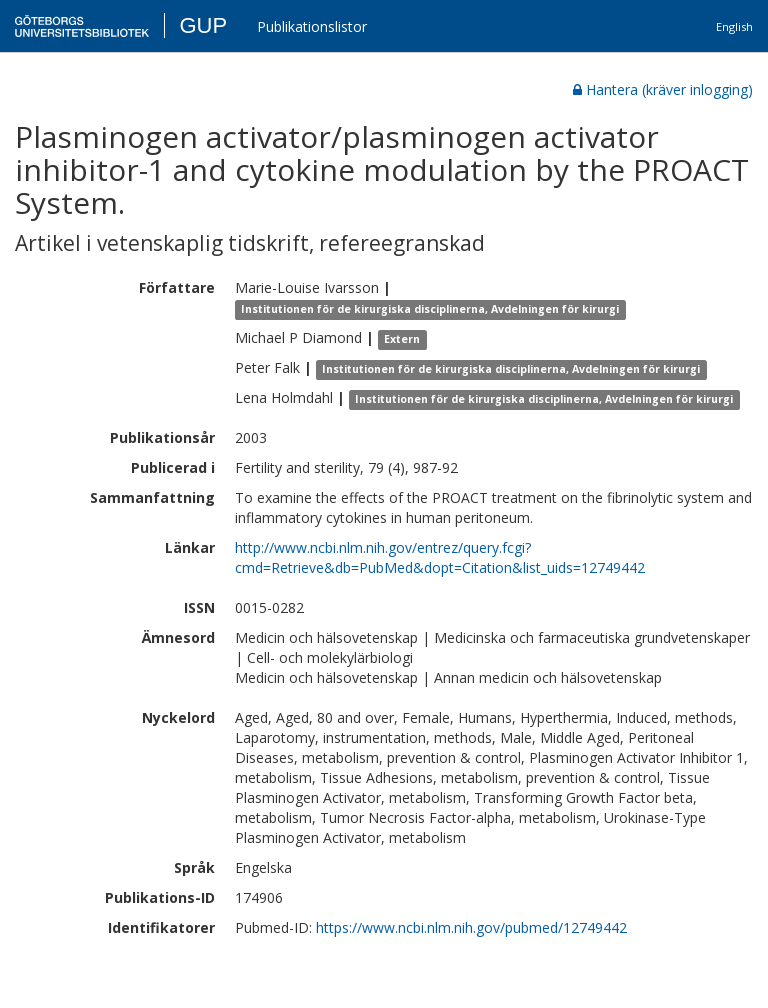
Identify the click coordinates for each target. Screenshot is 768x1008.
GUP (203, 25)
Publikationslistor (312, 26)
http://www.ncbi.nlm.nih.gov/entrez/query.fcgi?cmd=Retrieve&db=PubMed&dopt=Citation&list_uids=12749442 (440, 557)
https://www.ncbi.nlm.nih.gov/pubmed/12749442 (471, 927)
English (734, 26)
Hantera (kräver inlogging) (663, 89)
